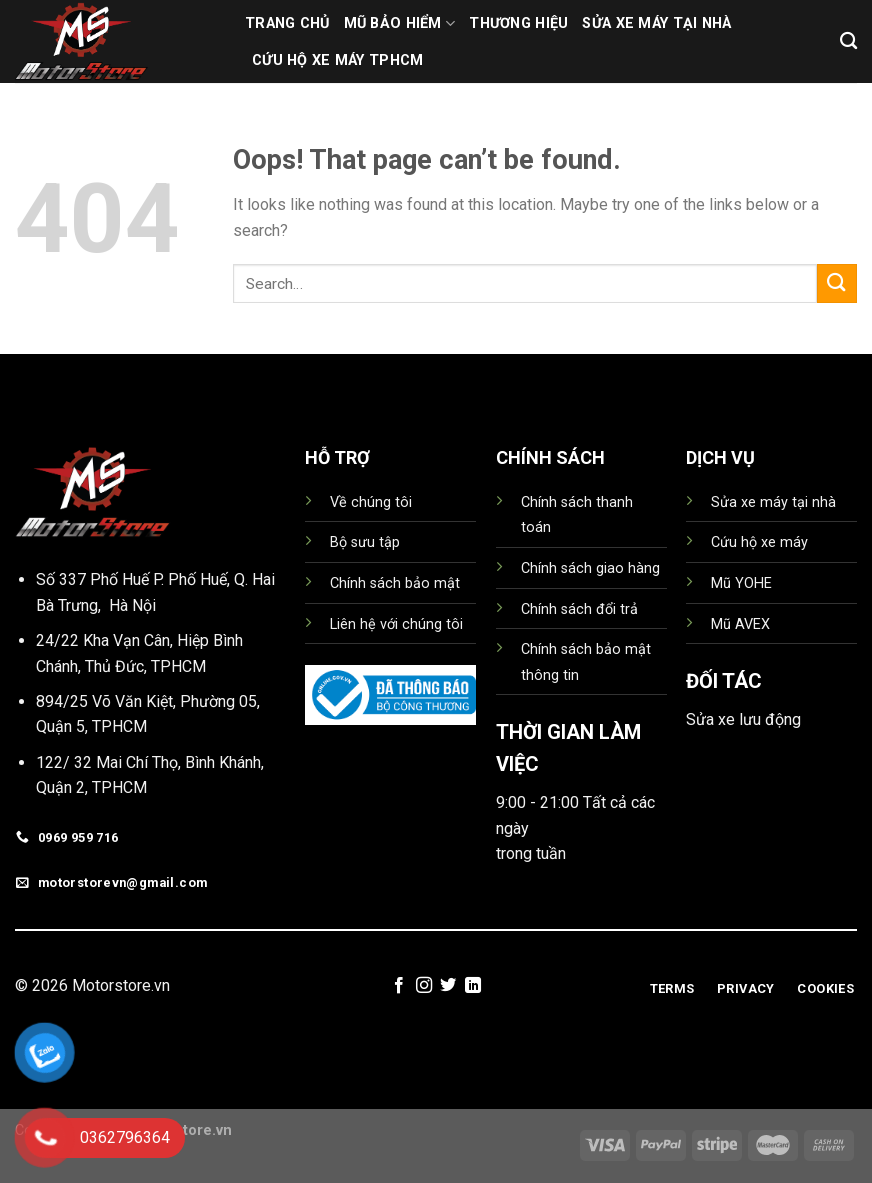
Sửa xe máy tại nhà (656, 23)
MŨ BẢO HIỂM (400, 23)
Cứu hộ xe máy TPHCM (337, 60)
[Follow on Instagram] (424, 986)
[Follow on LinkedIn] (473, 986)
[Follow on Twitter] (448, 986)
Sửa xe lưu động (743, 719)
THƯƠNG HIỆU (518, 23)
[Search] (848, 41)
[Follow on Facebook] (399, 986)
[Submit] (837, 283)
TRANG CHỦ (287, 23)
